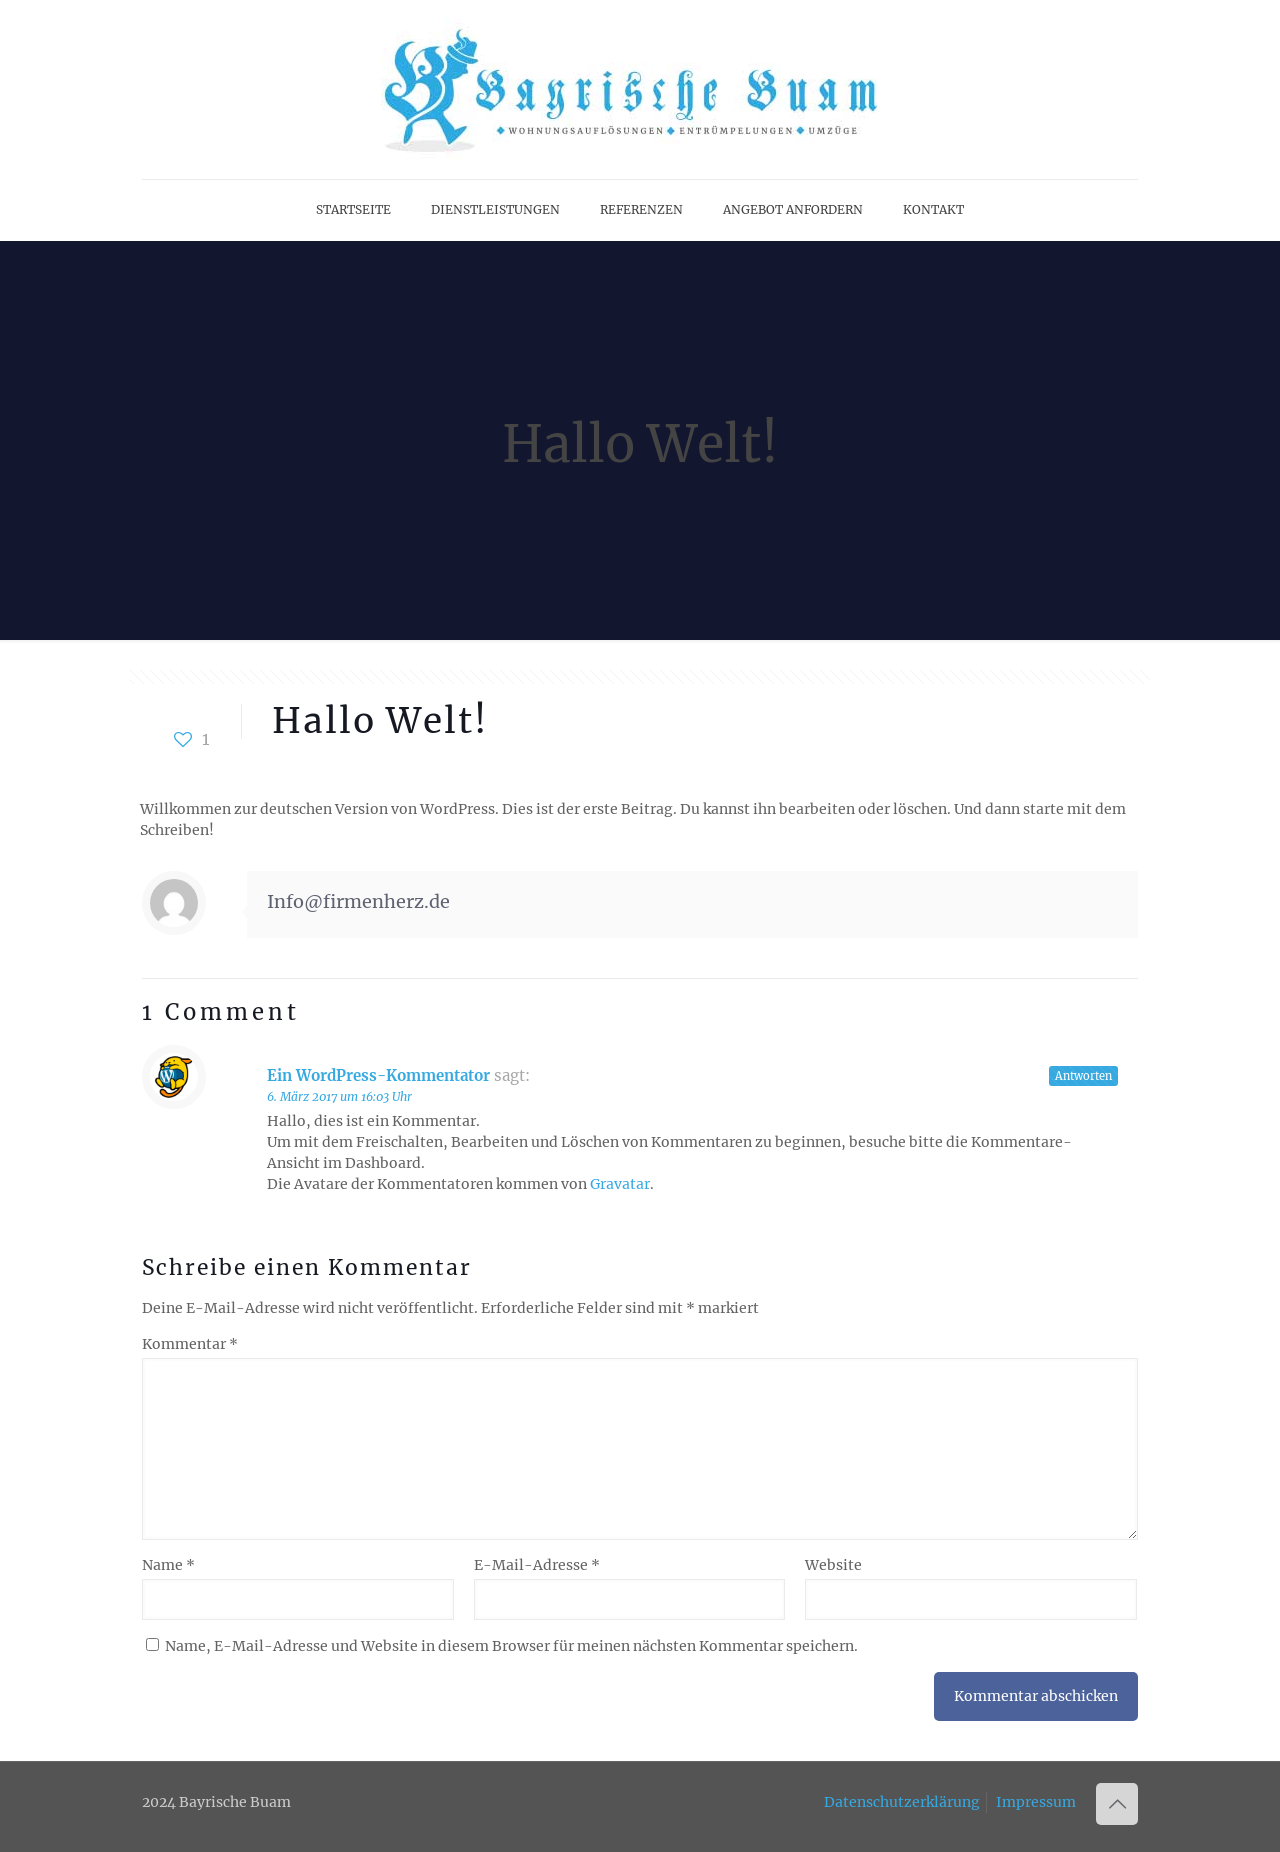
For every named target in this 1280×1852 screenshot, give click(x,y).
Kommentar (190, 1344)
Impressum (1036, 1802)
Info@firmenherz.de (358, 901)
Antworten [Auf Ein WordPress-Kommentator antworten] (1083, 1076)
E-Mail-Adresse (537, 1565)
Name (168, 1565)
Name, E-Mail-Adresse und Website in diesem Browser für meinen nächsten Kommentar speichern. (511, 1646)
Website (833, 1565)
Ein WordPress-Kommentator (378, 1075)
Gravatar (620, 1184)
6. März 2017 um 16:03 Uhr (339, 1096)
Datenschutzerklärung (902, 1802)
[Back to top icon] (1117, 1804)
